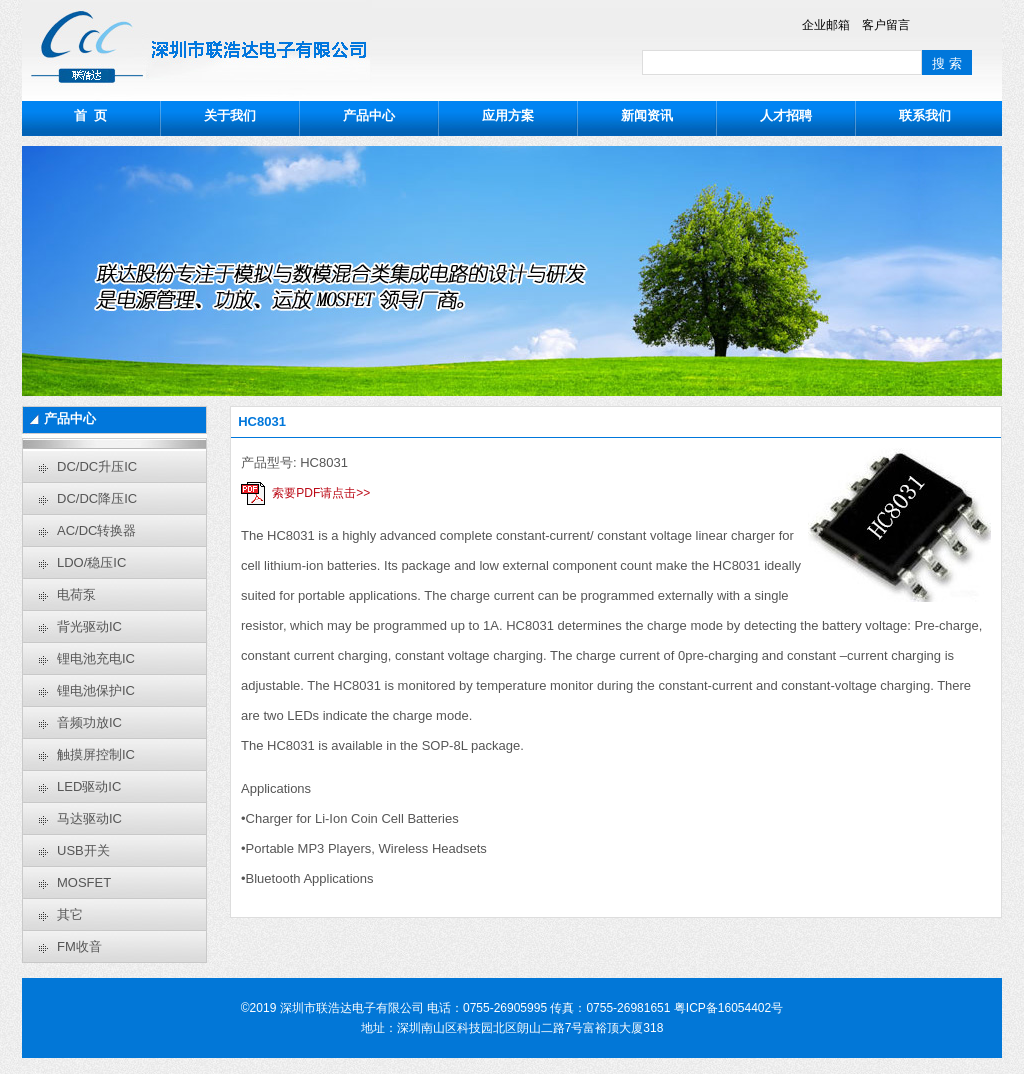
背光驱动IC (89, 626)
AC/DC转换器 (96, 530)
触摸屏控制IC (96, 754)
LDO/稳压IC (91, 562)
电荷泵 (76, 594)
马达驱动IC (89, 818)
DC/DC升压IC (97, 466)
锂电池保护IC (96, 690)
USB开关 (83, 850)
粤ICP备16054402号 (728, 1008)
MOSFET (84, 882)
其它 (70, 914)
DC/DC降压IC (97, 498)
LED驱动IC (89, 786)
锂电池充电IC (96, 658)
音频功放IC (89, 722)
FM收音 (79, 946)
